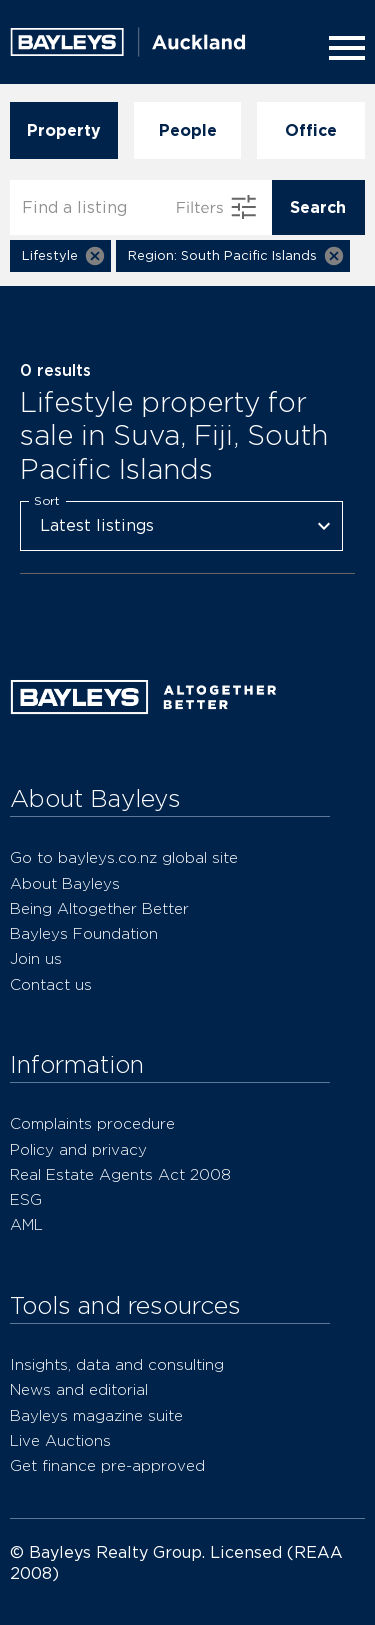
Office (311, 130)
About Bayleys (65, 883)
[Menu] (343, 48)
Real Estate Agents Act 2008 (120, 1174)
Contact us (51, 984)
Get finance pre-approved (107, 1465)
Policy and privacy (78, 1149)
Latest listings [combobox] (97, 525)
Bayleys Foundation (84, 933)
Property (64, 130)
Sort (47, 500)
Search (318, 207)
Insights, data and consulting (117, 1364)
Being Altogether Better (99, 908)
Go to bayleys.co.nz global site (124, 857)
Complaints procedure (92, 1123)
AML (26, 1224)
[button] (60, 256)
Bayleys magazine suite (96, 1415)
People (188, 130)
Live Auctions (60, 1440)
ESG (26, 1199)
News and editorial (79, 1389)
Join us (36, 958)
